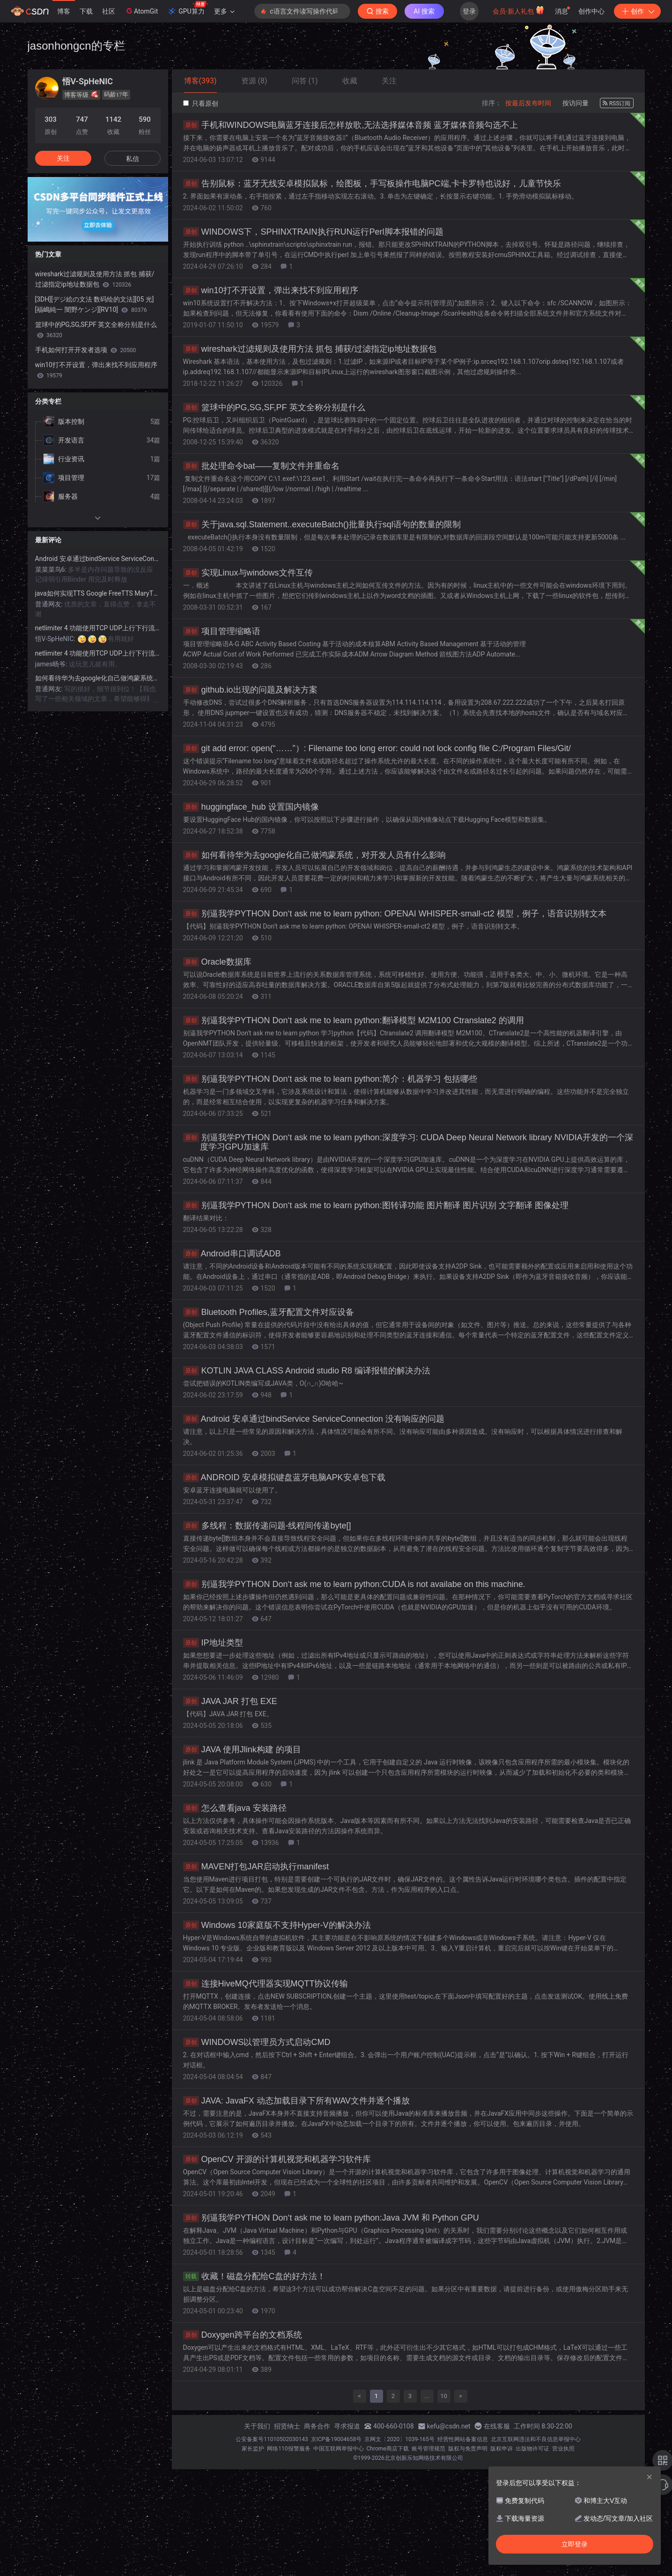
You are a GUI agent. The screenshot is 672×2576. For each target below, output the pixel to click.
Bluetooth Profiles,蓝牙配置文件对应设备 (268, 1312)
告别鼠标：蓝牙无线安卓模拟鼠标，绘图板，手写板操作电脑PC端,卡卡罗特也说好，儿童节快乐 (372, 183)
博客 (63, 11)
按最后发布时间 (528, 103)
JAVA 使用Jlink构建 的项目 (242, 1749)
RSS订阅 (617, 103)
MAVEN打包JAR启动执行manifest (256, 1866)
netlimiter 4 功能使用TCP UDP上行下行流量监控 (98, 628)
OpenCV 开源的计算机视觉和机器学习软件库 (277, 2159)
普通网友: (50, 604)
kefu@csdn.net (449, 2426)
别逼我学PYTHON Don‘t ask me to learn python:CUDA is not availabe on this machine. (354, 1584)
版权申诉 (501, 2448)
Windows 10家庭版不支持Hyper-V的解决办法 (277, 1925)
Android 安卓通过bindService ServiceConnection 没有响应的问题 (313, 1419)
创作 (637, 11)
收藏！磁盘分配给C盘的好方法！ (254, 2276)
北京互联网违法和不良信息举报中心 (536, 2439)
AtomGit (141, 11)
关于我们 (257, 2426)
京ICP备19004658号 (336, 2439)
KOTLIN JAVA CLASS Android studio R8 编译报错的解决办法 (307, 1370)
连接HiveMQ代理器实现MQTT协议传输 (265, 1983)
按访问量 (575, 103)
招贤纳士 (287, 2426)
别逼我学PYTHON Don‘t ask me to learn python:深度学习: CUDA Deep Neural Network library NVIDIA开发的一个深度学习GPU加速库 (408, 1142)
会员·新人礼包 (519, 10)
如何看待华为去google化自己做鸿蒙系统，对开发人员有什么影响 (314, 855)
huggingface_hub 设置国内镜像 (251, 807)
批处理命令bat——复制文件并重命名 (261, 466)
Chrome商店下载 (388, 2448)
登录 (469, 11)
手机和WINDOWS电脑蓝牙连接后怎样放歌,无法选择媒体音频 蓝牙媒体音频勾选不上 (350, 125)
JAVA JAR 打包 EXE (230, 1701)
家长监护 (253, 2448)
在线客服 (497, 2426)
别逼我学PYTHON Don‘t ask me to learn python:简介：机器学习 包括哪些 (330, 1079)
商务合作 (317, 2426)
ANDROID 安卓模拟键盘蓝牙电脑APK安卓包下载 (284, 1477)
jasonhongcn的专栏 (76, 45)
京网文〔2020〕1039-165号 (399, 2439)
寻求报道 (347, 2426)
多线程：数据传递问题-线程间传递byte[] (267, 1525)
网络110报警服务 (288, 2448)
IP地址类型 (213, 1642)
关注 (63, 158)
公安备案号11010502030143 (272, 2439)
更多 (224, 11)
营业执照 (563, 2448)
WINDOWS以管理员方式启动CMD (257, 2042)
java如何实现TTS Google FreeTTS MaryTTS (98, 593)
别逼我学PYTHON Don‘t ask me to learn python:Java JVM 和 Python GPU (331, 2217)
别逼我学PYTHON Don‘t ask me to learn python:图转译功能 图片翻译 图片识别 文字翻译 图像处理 (376, 1205)
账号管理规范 (428, 2448)
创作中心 (591, 11)
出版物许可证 (532, 2448)
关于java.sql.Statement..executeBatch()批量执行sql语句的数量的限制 (322, 524)
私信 (132, 158)
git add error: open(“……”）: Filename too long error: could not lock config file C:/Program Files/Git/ (377, 748)
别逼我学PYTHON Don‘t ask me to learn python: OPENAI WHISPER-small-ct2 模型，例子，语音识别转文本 (394, 913)
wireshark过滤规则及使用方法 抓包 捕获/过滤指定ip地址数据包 (309, 349)
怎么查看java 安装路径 (235, 1808)
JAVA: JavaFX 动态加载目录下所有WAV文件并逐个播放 (296, 2100)
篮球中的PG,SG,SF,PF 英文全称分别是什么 (274, 407)
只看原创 (200, 103)
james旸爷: (52, 664)
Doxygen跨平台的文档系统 (242, 2335)
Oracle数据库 (217, 962)
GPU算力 (187, 8)
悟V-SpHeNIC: (56, 638)
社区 (108, 11)
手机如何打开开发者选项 (85, 350)
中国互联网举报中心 (338, 2448)
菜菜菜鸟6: (51, 569)
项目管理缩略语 (221, 631)
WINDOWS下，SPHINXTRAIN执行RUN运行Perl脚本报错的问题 (313, 231)
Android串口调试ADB (232, 1253)
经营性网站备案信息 (462, 2439)
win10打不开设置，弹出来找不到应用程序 (270, 290)
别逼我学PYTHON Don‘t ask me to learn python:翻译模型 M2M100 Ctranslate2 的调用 (353, 1020)
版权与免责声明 (467, 2448)
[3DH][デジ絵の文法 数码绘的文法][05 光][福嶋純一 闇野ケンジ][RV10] (94, 304)
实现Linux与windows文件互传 (248, 572)
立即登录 (574, 2544)
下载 (86, 11)
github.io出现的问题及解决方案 (250, 689)
